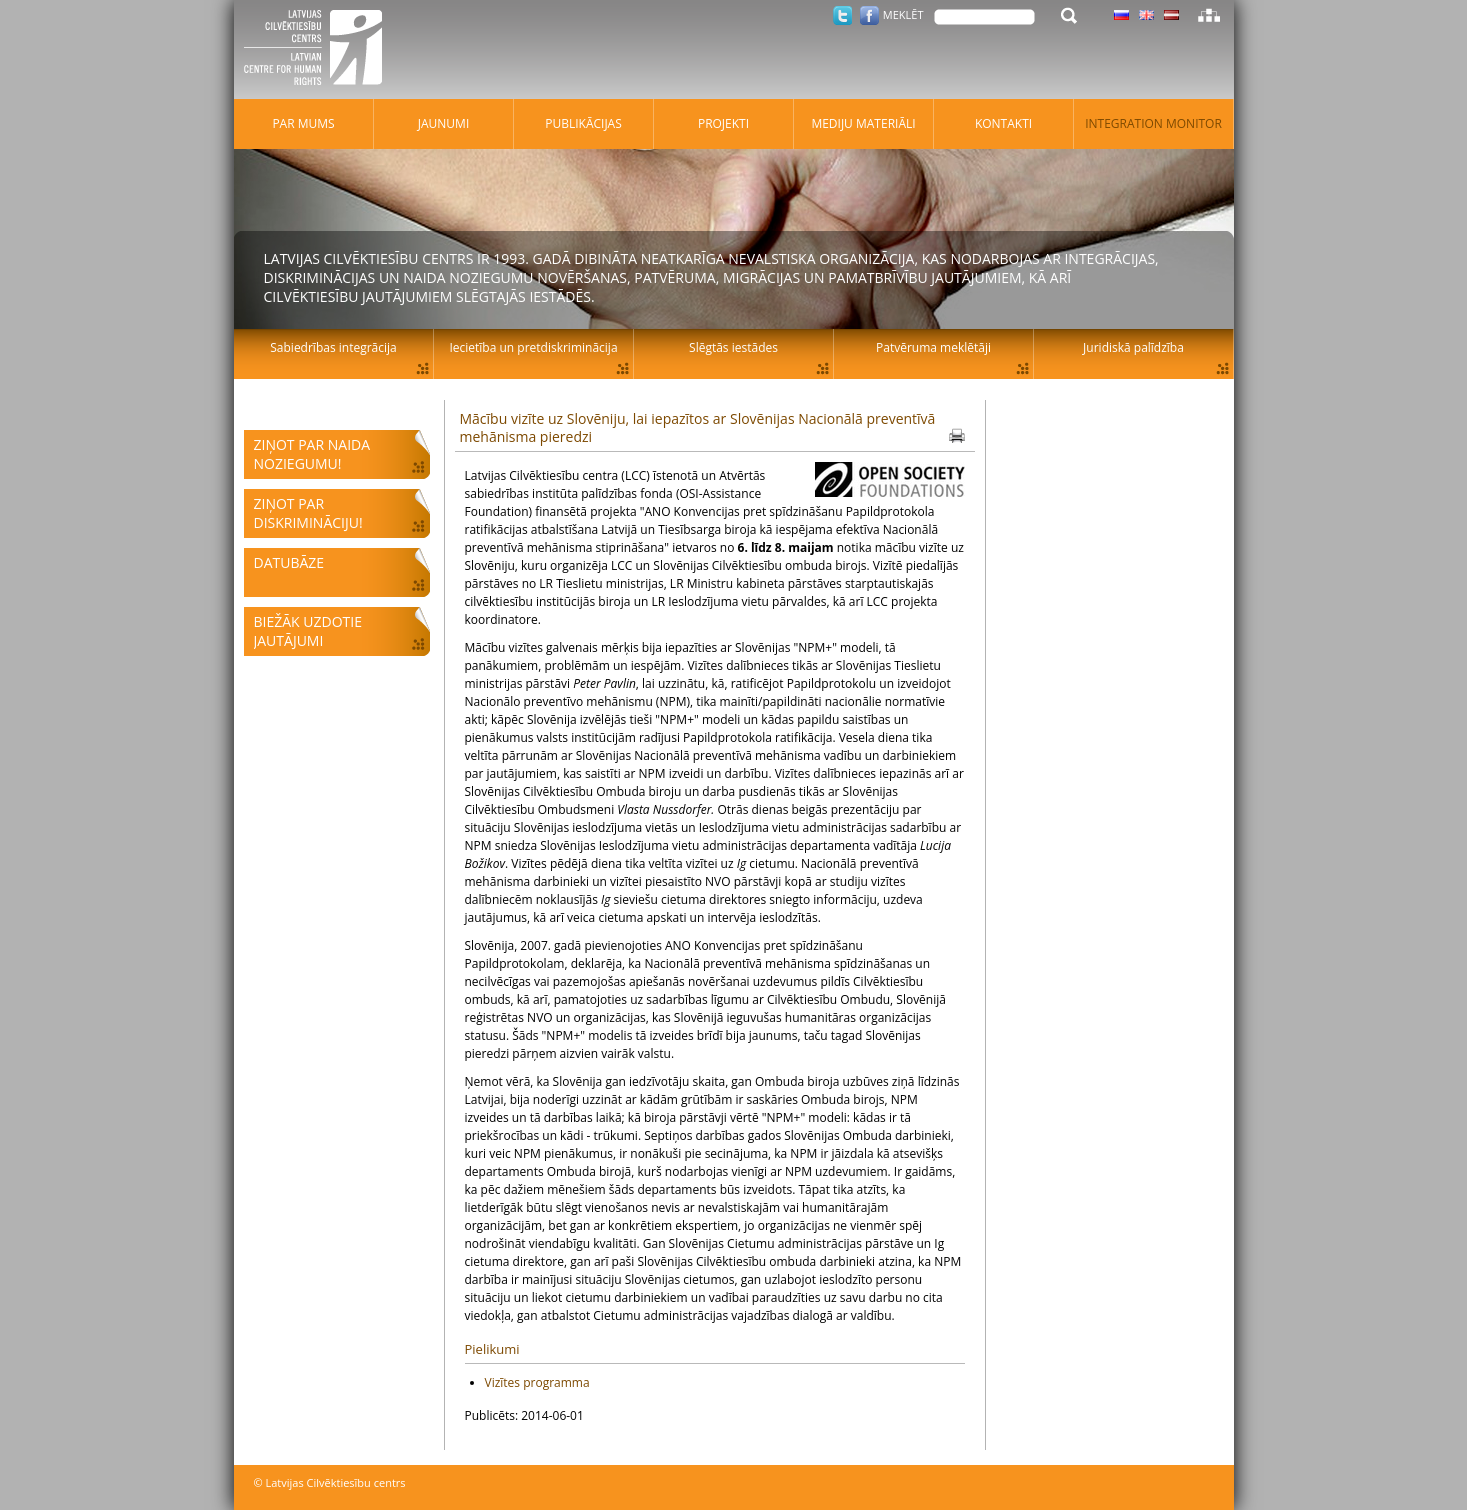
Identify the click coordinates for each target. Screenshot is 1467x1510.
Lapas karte (1209, 15)
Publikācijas (583, 123)
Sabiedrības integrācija (333, 347)
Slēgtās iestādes (733, 347)
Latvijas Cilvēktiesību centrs (319, 50)
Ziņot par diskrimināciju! (308, 513)
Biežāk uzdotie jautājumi (308, 631)
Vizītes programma (537, 1382)
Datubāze (289, 562)
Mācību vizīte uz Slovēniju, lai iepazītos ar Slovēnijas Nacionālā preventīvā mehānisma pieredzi (698, 427)
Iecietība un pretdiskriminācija (533, 347)
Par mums (303, 123)
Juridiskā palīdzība (1133, 347)
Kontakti (1003, 123)
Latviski (1171, 15)
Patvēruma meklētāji (933, 347)
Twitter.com (842, 15)
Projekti (723, 123)
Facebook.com (869, 15)
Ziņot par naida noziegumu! (312, 454)
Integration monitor (1153, 123)
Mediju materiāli (863, 123)
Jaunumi (444, 123)
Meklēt (903, 14)
